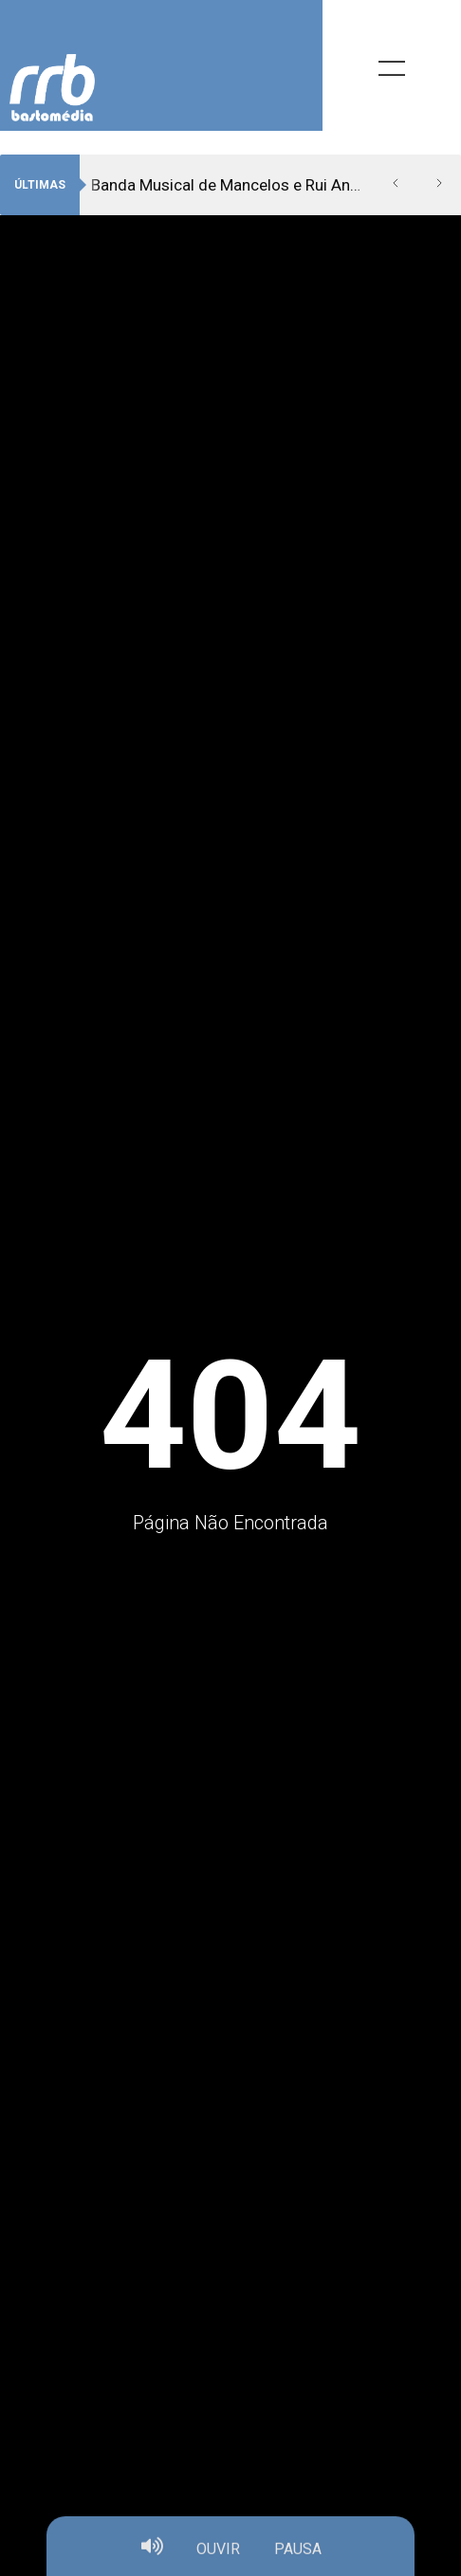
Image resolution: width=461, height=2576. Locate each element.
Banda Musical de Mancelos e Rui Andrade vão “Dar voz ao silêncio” (232, 184)
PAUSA (298, 2554)
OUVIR (218, 2554)
